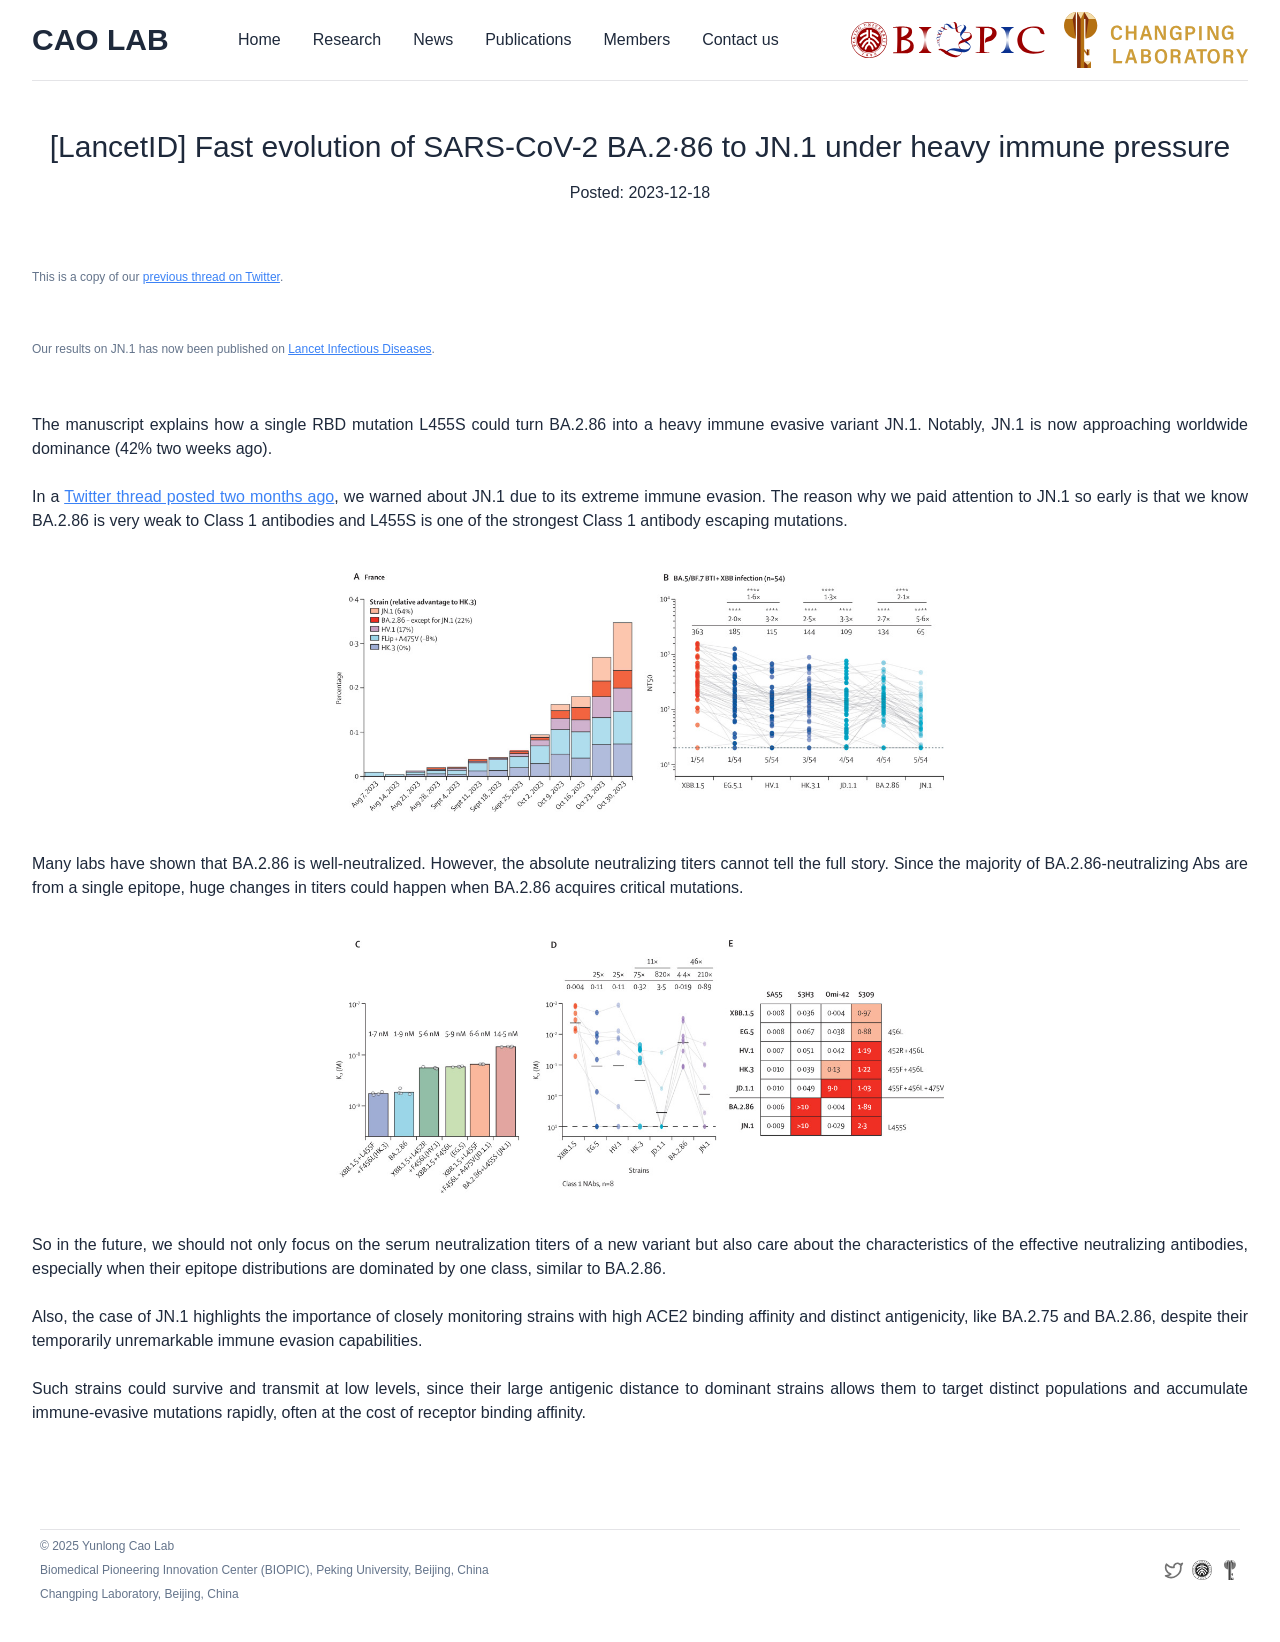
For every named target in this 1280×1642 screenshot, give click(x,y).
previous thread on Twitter (211, 277)
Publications (528, 39)
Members (636, 39)
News (433, 39)
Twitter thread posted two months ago (199, 496)
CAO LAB (100, 39)
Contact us (740, 39)
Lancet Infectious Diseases (359, 349)
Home (259, 39)
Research (347, 39)
